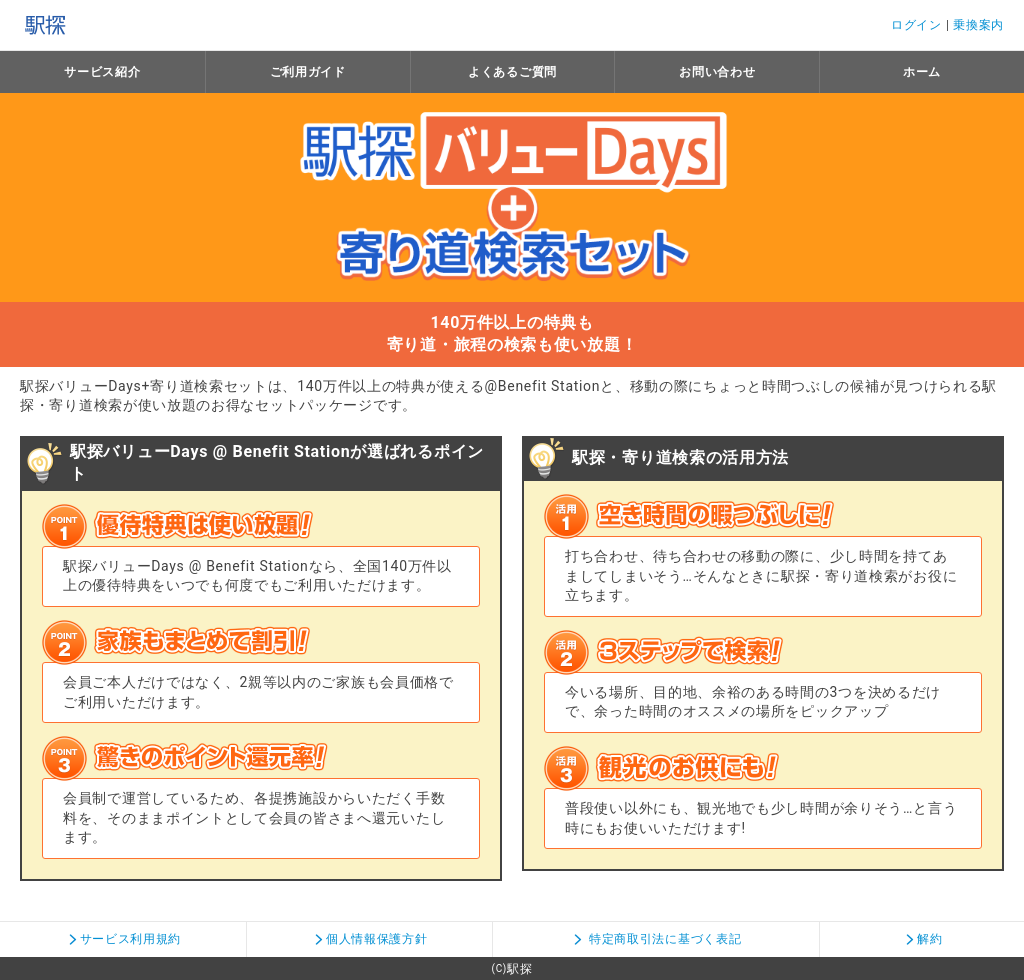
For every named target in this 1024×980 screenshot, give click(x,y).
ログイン (916, 25)
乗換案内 (978, 25)
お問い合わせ (717, 72)
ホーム (922, 72)
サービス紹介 (102, 72)
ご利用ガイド (308, 72)
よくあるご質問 (512, 72)
